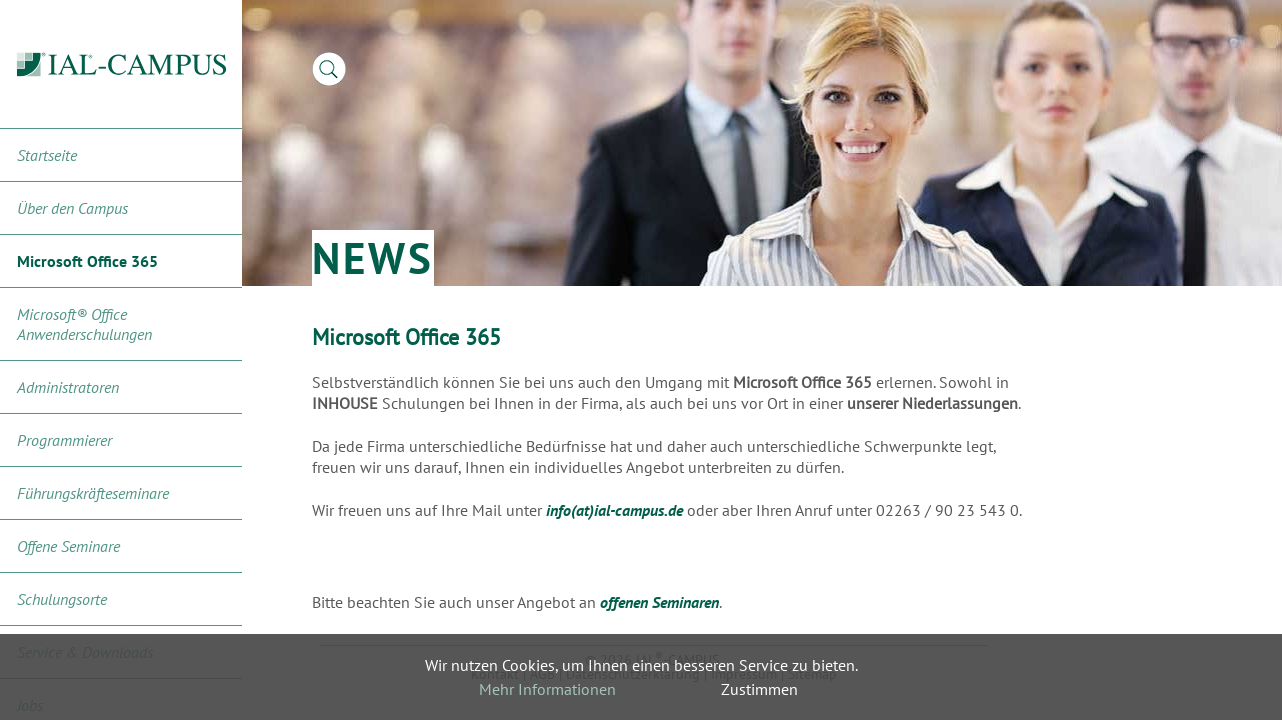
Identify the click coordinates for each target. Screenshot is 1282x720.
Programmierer (64, 440)
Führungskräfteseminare (93, 493)
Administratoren (68, 387)
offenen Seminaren (659, 602)
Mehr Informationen (547, 689)
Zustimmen (759, 689)
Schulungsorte (62, 599)
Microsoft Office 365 (87, 261)
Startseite (47, 155)
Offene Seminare (68, 546)
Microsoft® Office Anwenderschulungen (84, 324)
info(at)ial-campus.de (614, 510)
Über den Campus (72, 208)
